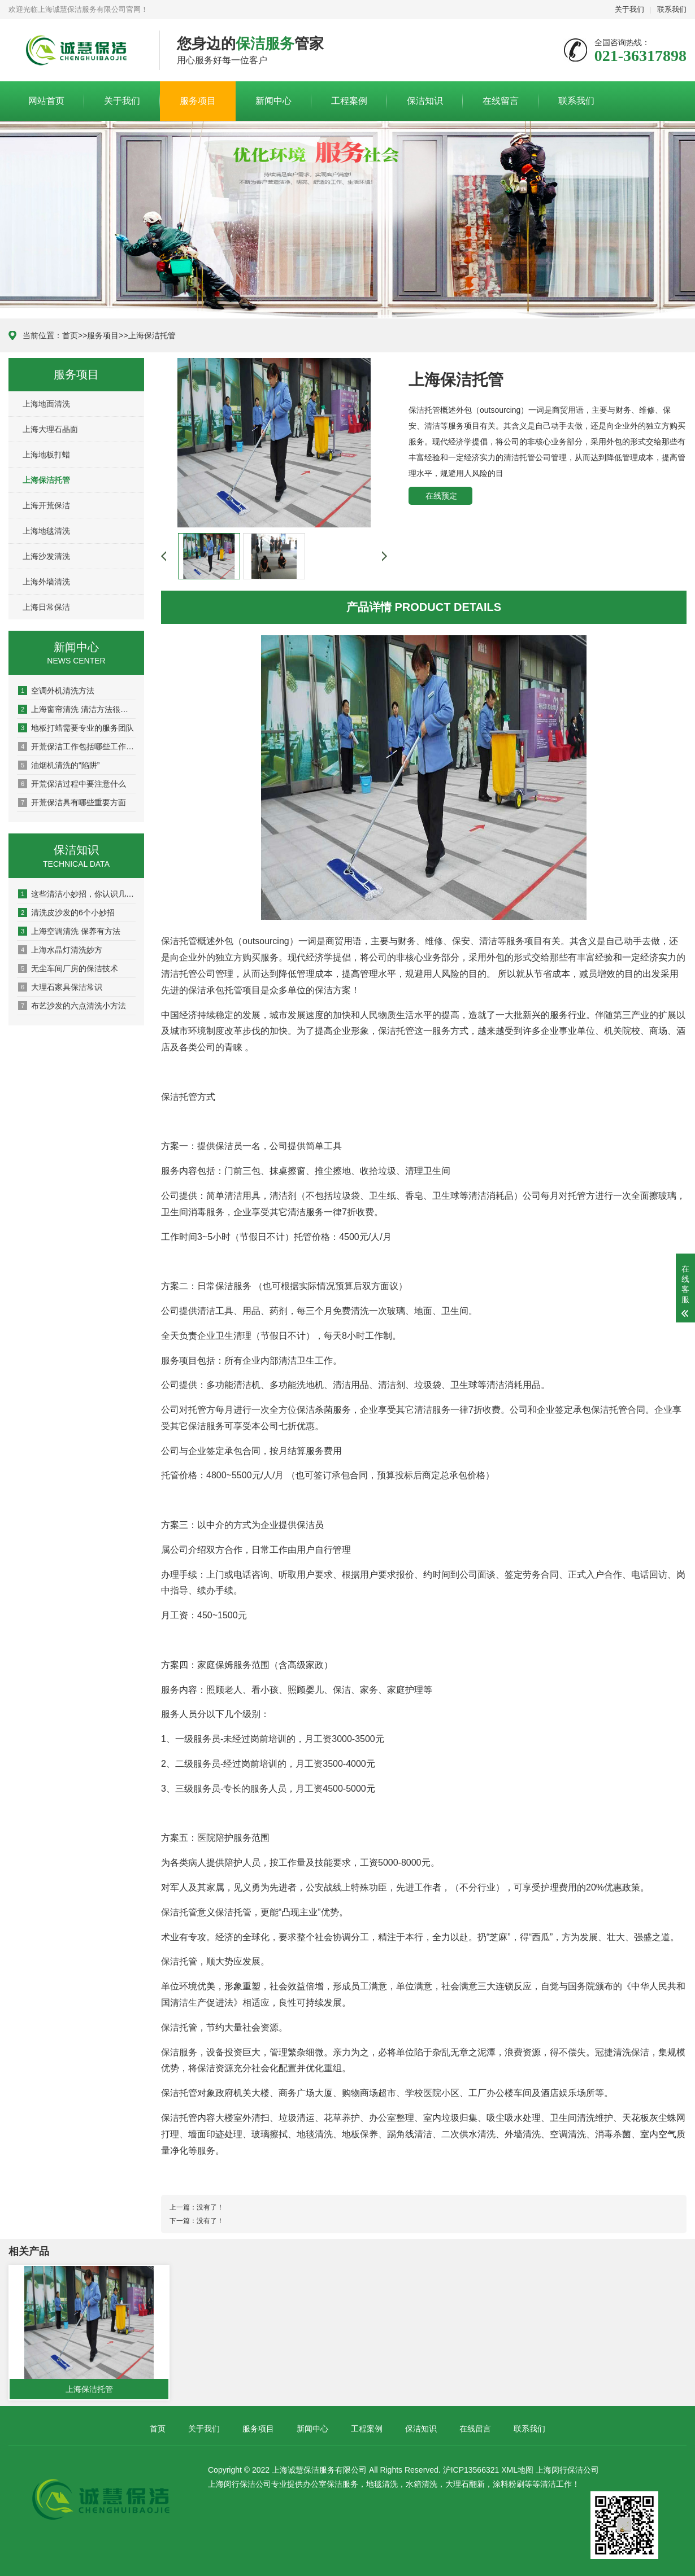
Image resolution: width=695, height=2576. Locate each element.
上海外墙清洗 (46, 581)
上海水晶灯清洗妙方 (60, 949)
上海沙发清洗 (46, 556)
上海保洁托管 (152, 335)
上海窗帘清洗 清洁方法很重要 (77, 709)
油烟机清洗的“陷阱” (58, 765)
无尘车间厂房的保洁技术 (68, 968)
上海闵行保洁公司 (567, 2469)
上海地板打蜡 (46, 454)
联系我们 (672, 9)
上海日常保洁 (46, 607)
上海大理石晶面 (50, 429)
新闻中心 (273, 101)
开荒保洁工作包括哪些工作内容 (77, 746)
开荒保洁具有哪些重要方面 (72, 802)
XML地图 (517, 2469)
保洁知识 (425, 101)
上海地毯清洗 (46, 530)
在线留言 (501, 101)
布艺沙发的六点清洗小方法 (72, 1005)
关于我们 (629, 9)
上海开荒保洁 (46, 505)
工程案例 (349, 101)
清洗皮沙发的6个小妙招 (66, 912)
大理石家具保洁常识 (60, 987)
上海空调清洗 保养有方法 (69, 931)
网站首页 (46, 101)
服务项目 (198, 101)
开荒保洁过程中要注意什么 (72, 783)
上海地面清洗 (46, 403)
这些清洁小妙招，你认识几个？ (77, 893)
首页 (70, 335)
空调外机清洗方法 (56, 690)
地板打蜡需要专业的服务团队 (76, 727)
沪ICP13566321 (471, 2469)
